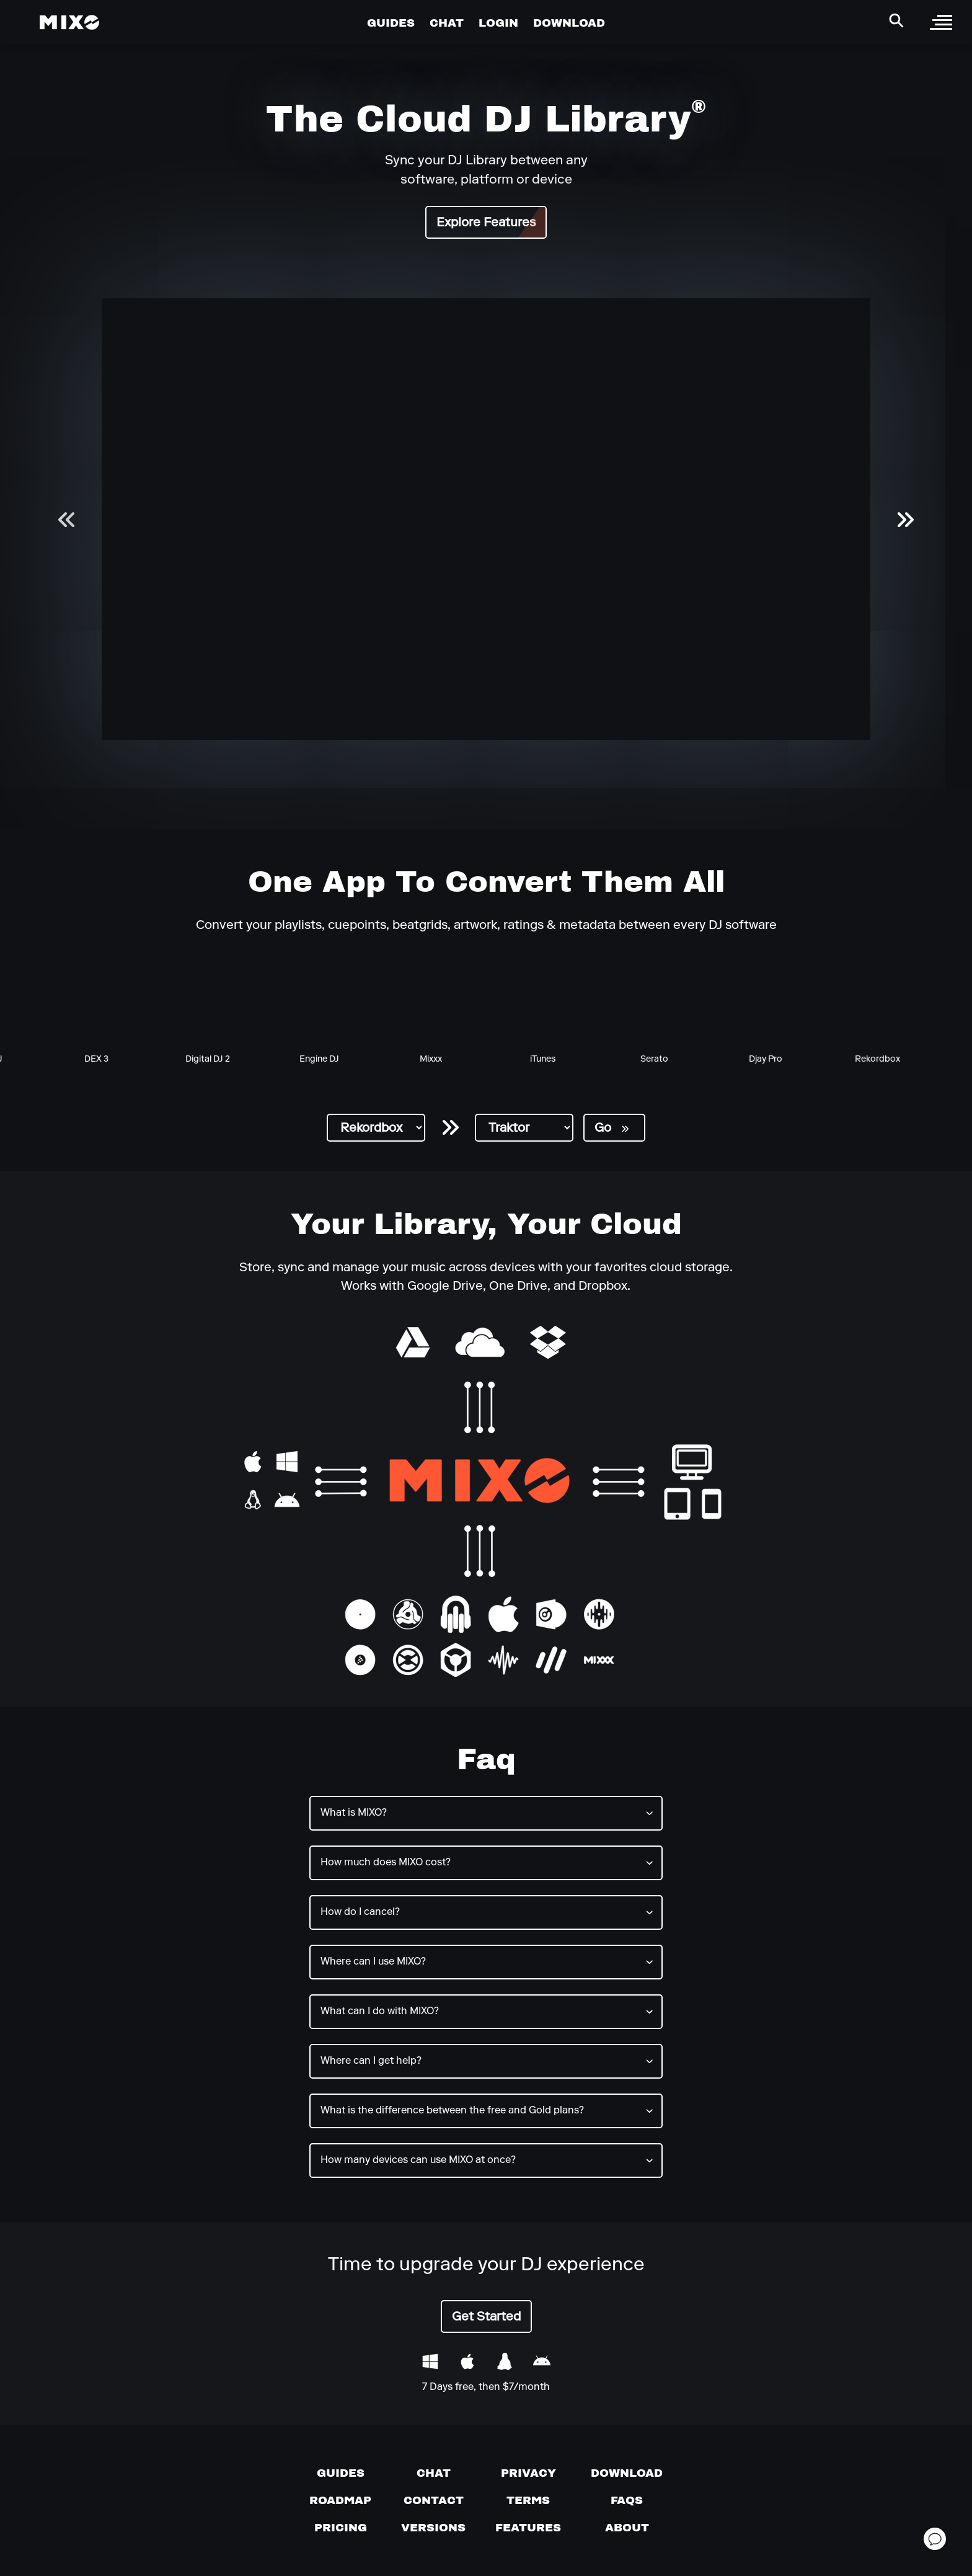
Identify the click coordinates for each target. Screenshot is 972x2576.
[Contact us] (434, 2500)
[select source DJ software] (376, 1128)
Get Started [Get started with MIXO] (486, 2317)
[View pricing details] (340, 2527)
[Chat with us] (434, 2473)
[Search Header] (896, 20)
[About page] (627, 2527)
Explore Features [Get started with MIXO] (486, 223)
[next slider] (905, 519)
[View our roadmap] (340, 2500)
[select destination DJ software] (524, 1128)
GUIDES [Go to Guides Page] (391, 22)
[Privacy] (528, 2473)
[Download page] (627, 2473)
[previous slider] (67, 519)
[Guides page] (340, 2473)
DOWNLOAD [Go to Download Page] (569, 22)
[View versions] (433, 2527)
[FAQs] (627, 2500)
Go (611, 1128)
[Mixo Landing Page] (69, 22)
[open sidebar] (941, 22)
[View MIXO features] (528, 2527)
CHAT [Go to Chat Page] (447, 22)
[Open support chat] (934, 2538)
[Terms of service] (528, 2500)
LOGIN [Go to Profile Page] (498, 22)
